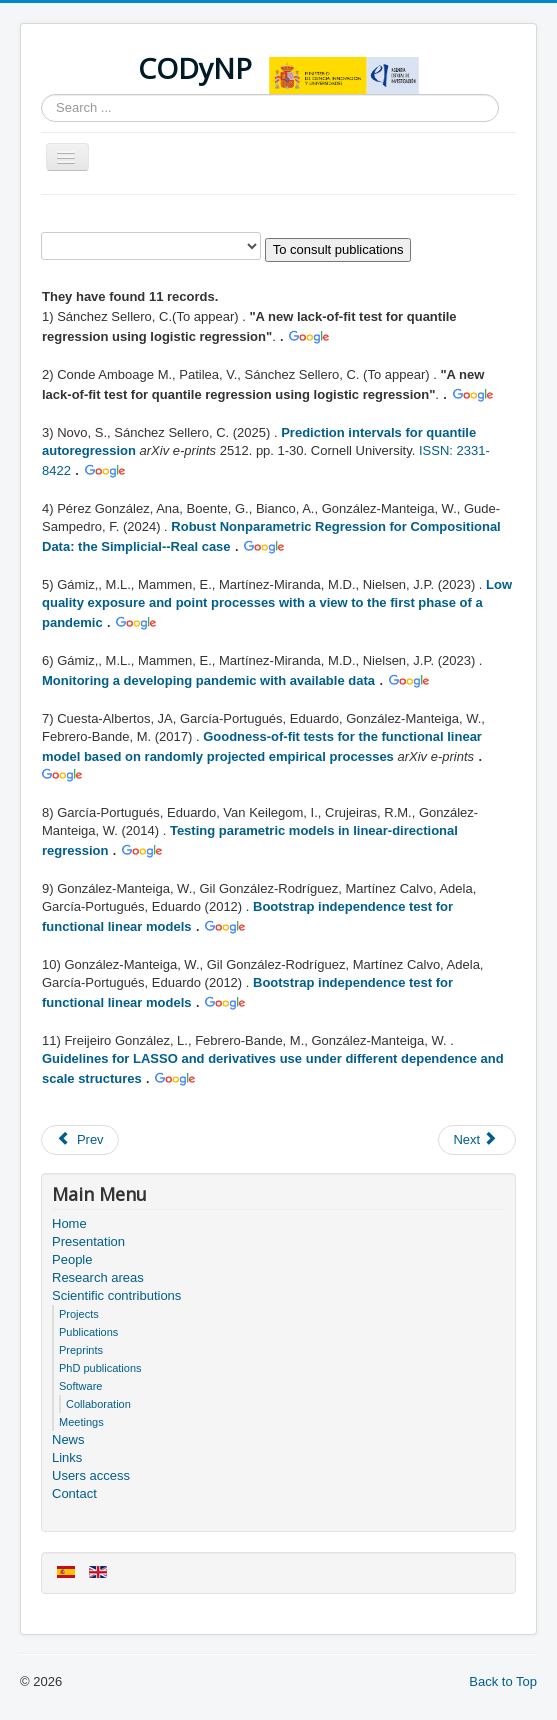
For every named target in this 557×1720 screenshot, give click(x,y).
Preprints (81, 1350)
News (68, 1439)
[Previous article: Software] (80, 1140)
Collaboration (98, 1404)
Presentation (88, 1241)
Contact (74, 1493)
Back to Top (503, 1681)
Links (67, 1457)
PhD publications (100, 1368)
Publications (88, 1332)
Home (69, 1223)
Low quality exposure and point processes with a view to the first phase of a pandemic (277, 603)
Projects (79, 1314)
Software (80, 1386)
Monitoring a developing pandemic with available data (208, 680)
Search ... (41, 94)
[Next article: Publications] (477, 1140)
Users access (91, 1475)
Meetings (81, 1422)
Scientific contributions (116, 1295)
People (72, 1259)
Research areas (98, 1277)
